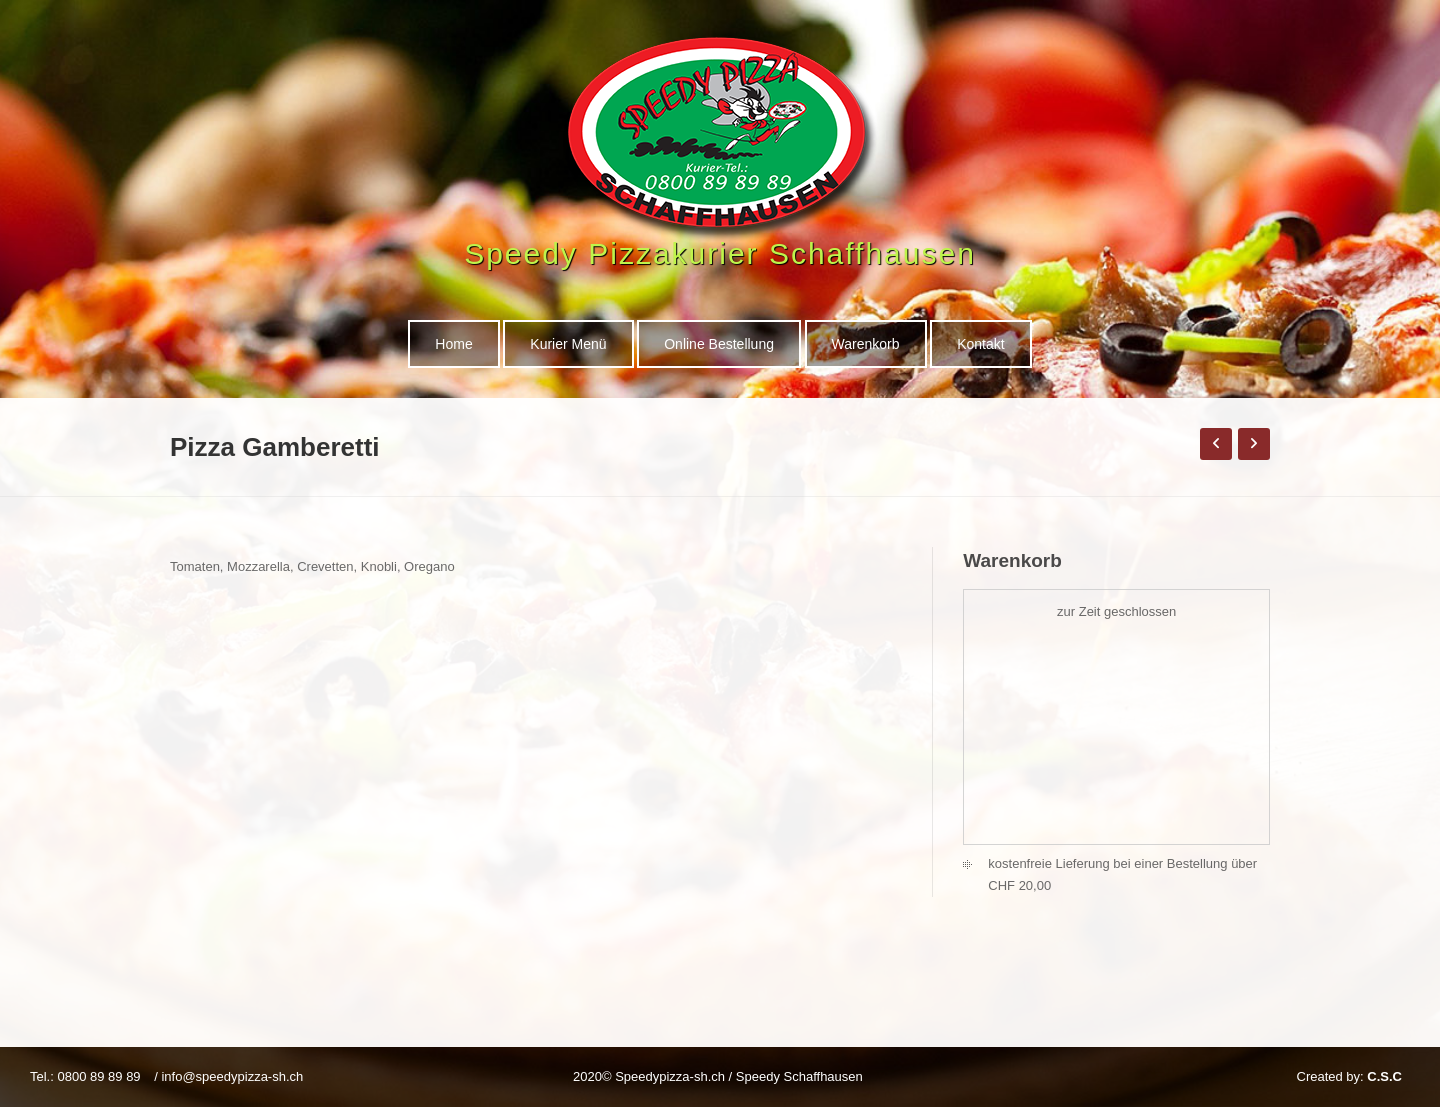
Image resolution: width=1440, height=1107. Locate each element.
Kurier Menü (568, 344)
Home (453, 344)
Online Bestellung (719, 344)
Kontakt (980, 344)
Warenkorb (866, 344)
